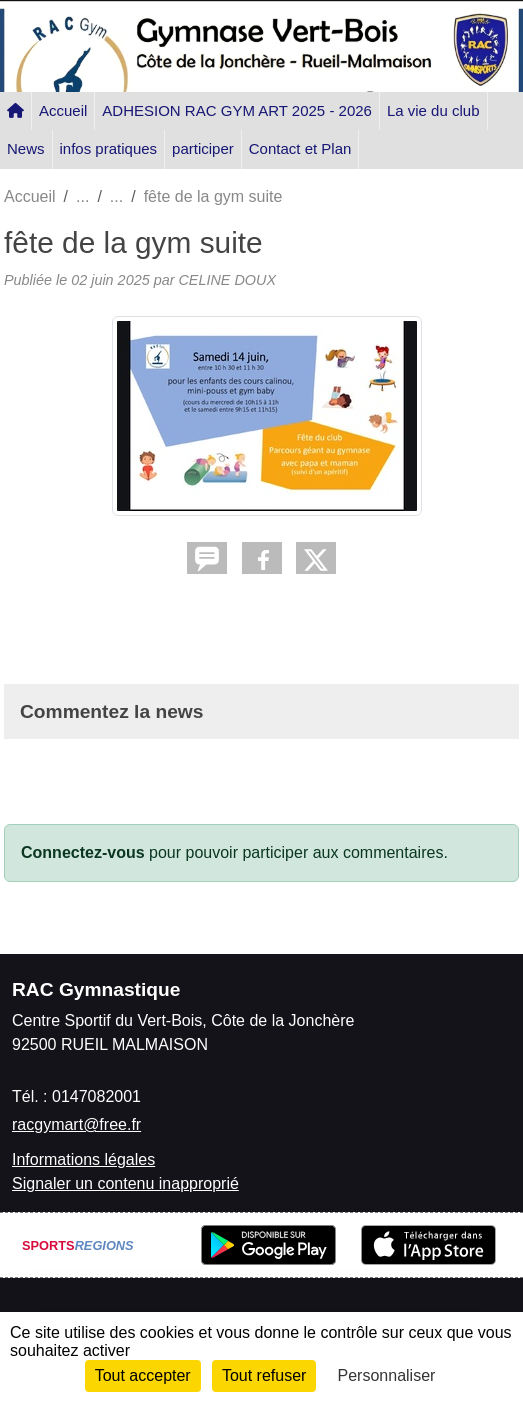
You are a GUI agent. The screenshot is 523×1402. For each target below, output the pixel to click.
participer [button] (203, 148)
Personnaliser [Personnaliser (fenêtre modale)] (387, 1375)
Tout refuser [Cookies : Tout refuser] (264, 1375)
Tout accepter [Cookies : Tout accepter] (143, 1375)
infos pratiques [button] (109, 148)
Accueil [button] (63, 110)
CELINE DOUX (227, 280)
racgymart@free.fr (76, 1124)
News (26, 148)
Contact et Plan (300, 148)
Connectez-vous (83, 852)
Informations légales (83, 1159)
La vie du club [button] (433, 110)
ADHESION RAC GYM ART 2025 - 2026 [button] (237, 110)
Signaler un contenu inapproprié (125, 1183)
